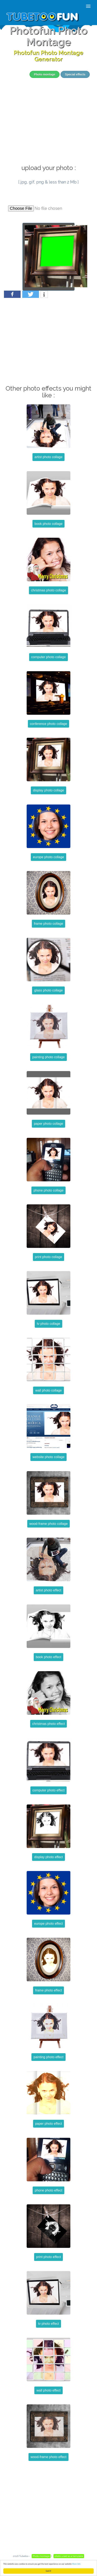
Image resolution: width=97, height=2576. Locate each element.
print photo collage (48, 1257)
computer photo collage (48, 657)
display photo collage (48, 790)
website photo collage (48, 1457)
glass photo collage (48, 990)
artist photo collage (48, 457)
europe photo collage (48, 857)
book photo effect (48, 1657)
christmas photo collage (48, 590)
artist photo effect (48, 1590)
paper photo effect (48, 2123)
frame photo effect (48, 1990)
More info (76, 2564)
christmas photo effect (48, 1723)
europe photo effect (48, 1923)
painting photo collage (48, 1057)
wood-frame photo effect (48, 2457)
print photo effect (48, 2257)
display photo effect (48, 1857)
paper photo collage (48, 1123)
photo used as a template (69, 2556)
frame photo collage (48, 923)
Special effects (75, 74)
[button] (12, 294)
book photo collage (48, 523)
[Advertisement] (39, 121)
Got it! (48, 2571)
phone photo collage (48, 1190)
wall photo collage (48, 1390)
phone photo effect (48, 2190)
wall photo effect (48, 2390)
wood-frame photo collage (48, 1523)
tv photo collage (48, 1323)
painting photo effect (48, 2057)
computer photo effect (48, 1790)
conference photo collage (48, 724)
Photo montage (44, 74)
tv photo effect (48, 2323)
